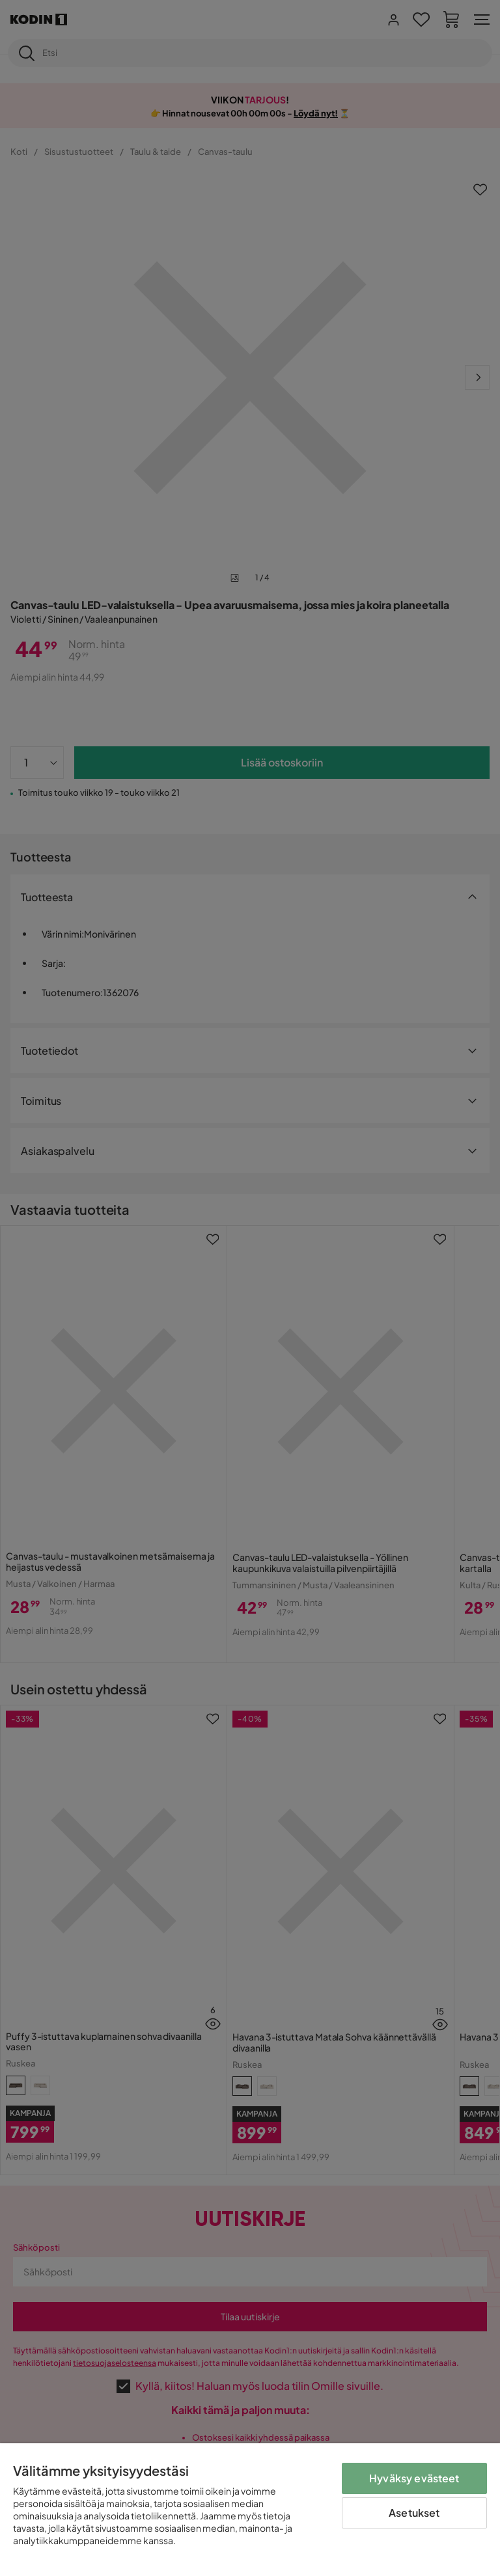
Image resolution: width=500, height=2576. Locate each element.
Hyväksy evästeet (414, 2478)
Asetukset (414, 2512)
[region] (250, 2509)
